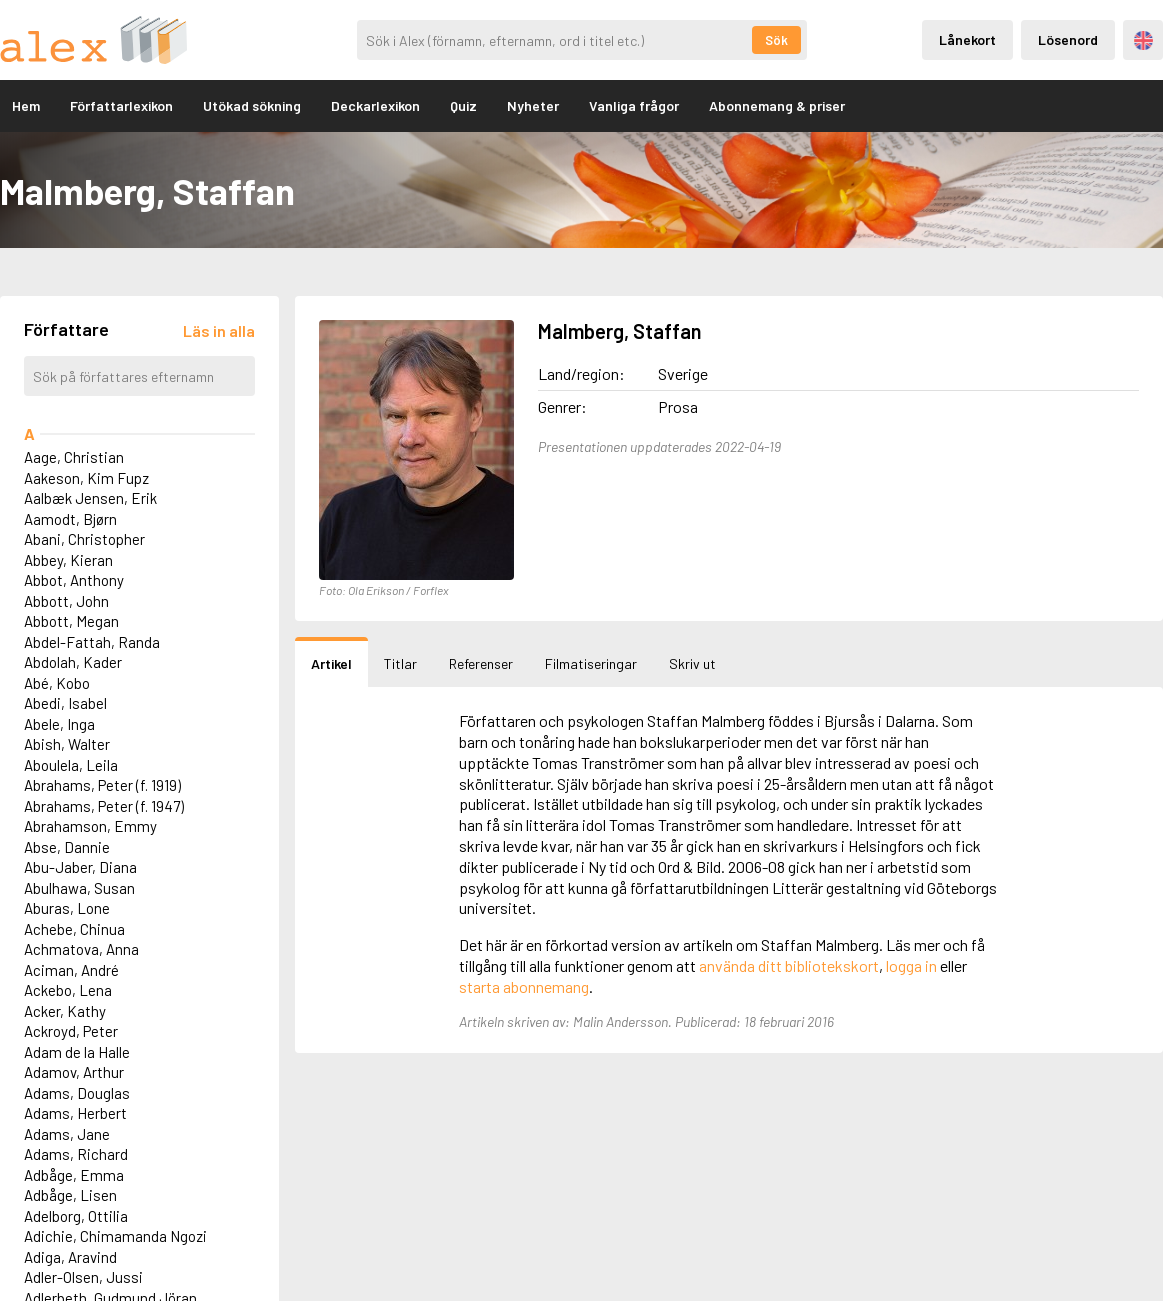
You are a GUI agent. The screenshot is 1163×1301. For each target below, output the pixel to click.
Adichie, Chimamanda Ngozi (115, 1236)
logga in (911, 965)
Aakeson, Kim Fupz (86, 478)
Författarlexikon (121, 105)
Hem (26, 105)
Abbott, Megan (71, 621)
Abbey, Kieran (68, 560)
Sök (776, 40)
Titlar (400, 663)
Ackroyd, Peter (71, 1031)
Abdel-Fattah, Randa (92, 642)
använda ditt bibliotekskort (789, 965)
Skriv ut (692, 663)
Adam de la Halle (77, 1052)
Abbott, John (66, 601)
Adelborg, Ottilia (76, 1216)
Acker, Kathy (65, 1011)
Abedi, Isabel (65, 703)
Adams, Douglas (77, 1093)
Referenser (481, 663)
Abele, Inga (59, 724)
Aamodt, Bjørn (70, 519)
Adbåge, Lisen (70, 1195)
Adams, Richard (76, 1154)
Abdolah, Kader (73, 662)
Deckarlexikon (375, 105)
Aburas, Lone (67, 908)
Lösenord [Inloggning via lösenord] (1068, 39)
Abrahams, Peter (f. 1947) (104, 806)
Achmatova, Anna (81, 949)
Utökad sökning (252, 105)
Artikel (331, 663)
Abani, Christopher (84, 539)
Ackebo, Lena (68, 990)
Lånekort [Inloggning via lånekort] (967, 39)
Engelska (1143, 40)
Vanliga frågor (634, 105)
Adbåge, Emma (74, 1175)
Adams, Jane (67, 1134)
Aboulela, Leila (71, 765)
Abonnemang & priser (777, 105)
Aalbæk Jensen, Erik (90, 498)
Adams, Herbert (75, 1113)
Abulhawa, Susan (79, 888)
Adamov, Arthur (74, 1072)
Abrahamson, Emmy (90, 826)
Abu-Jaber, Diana (80, 867)
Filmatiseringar (591, 663)
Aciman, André (71, 970)
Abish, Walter (67, 744)
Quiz (463, 105)
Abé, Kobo (57, 683)
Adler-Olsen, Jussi (83, 1277)
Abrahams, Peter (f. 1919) (102, 785)
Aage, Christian (74, 457)
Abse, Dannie (67, 847)
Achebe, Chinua (74, 929)
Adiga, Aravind (70, 1257)
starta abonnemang (524, 986)
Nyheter (533, 105)
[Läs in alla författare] (219, 330)
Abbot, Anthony (74, 580)
